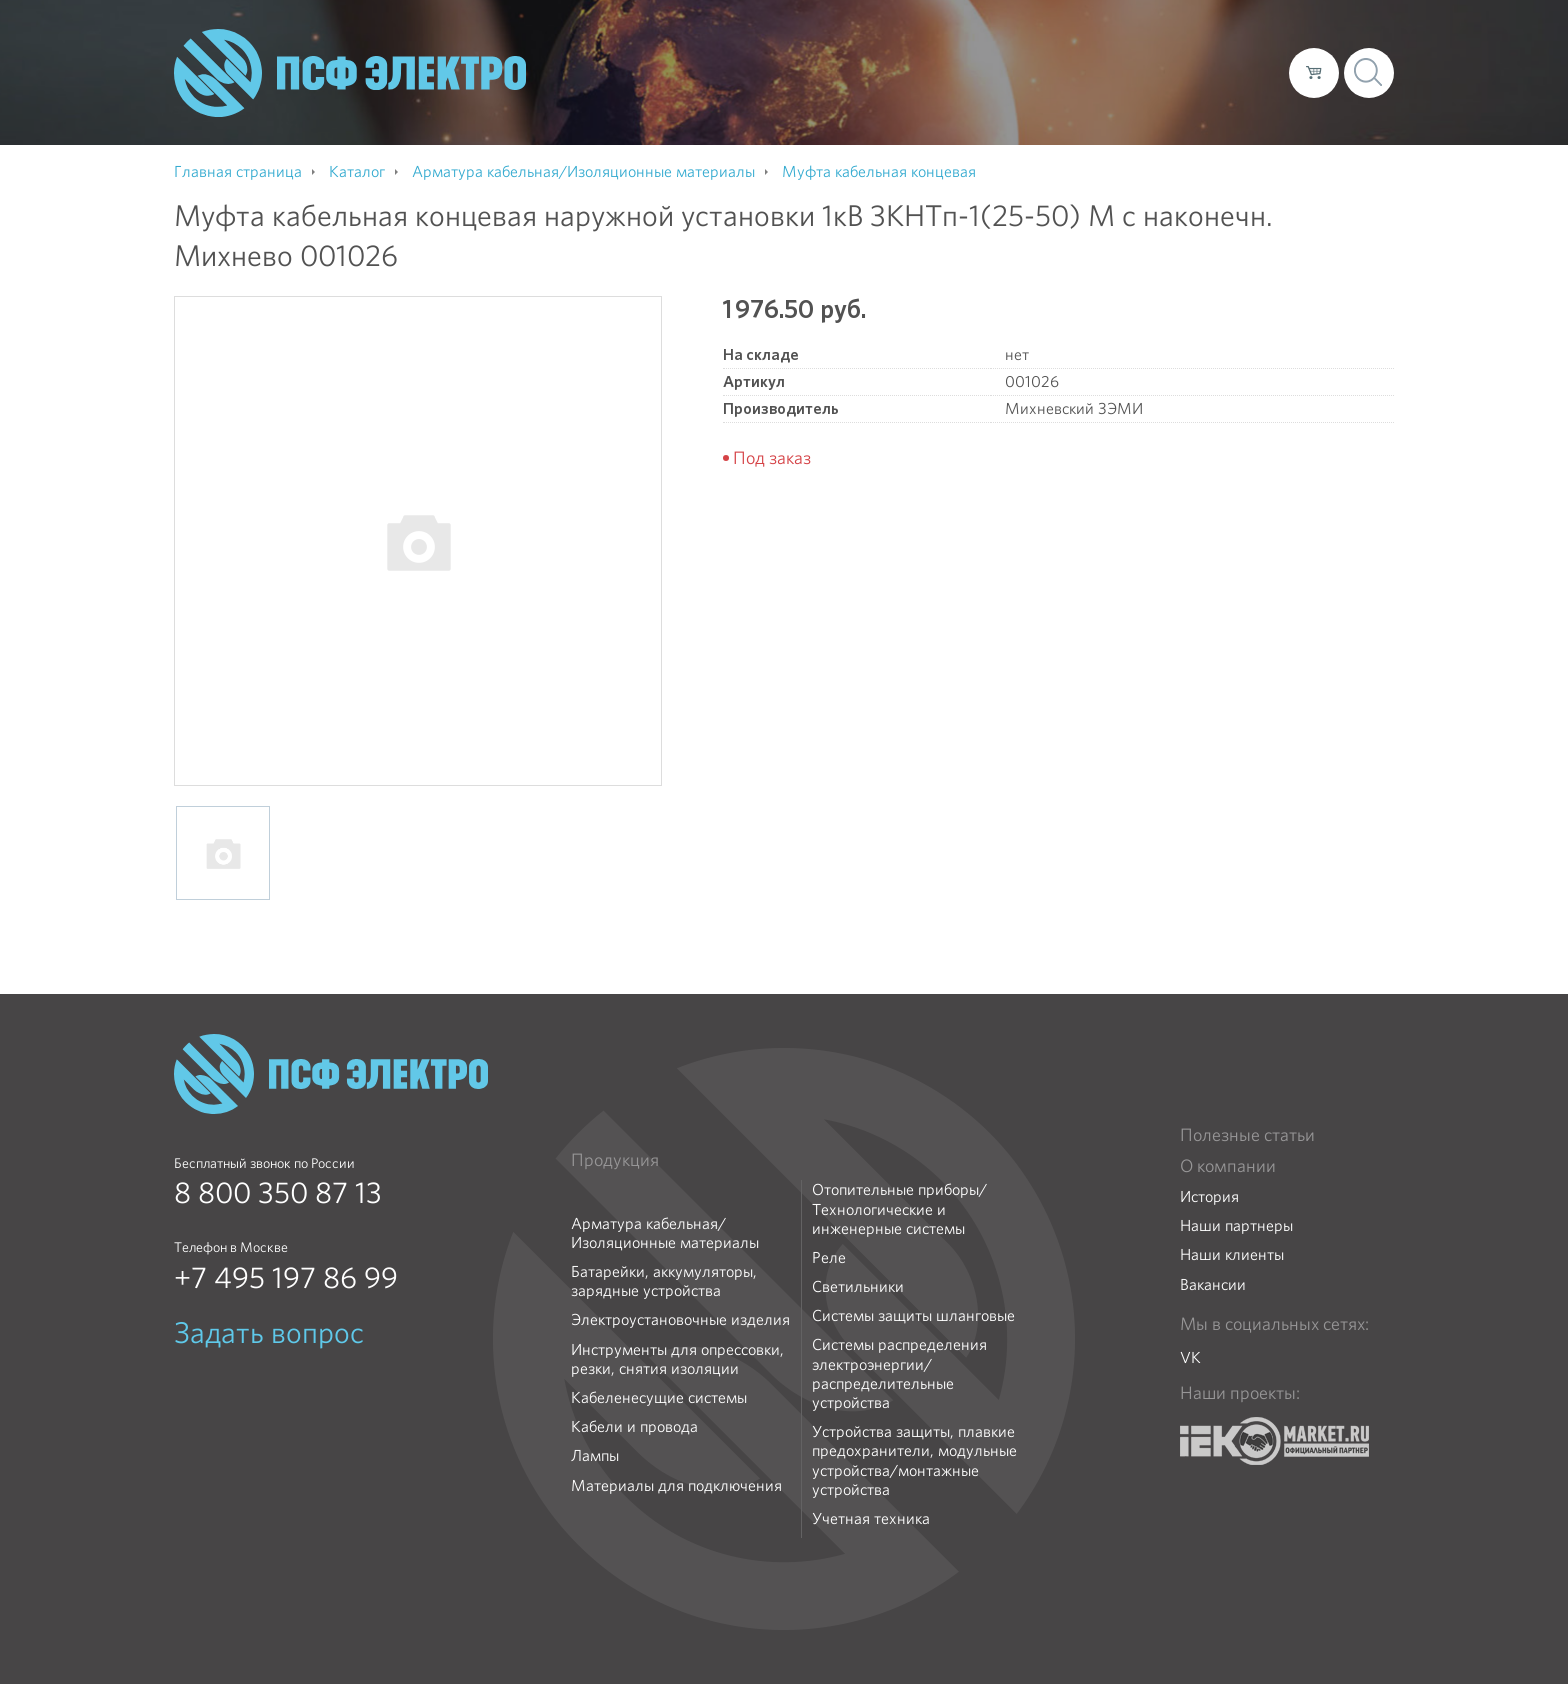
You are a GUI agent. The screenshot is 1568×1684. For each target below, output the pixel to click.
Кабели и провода (634, 1426)
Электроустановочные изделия (680, 1319)
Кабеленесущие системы (659, 1397)
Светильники (858, 1286)
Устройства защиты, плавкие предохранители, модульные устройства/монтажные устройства (914, 1460)
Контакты (1236, 72)
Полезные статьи (1247, 1135)
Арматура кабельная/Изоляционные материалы (665, 1233)
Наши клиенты (1232, 1254)
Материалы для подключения (676, 1485)
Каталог (987, 72)
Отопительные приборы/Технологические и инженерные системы (899, 1209)
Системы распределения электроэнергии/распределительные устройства (899, 1373)
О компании (892, 72)
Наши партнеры (1236, 1225)
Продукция (615, 1160)
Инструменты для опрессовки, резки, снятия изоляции (677, 1359)
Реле (829, 1257)
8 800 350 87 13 (278, 1193)
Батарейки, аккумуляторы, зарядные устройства (664, 1281)
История (1209, 1196)
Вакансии (1213, 1284)
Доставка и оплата (1109, 72)
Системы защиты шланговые (913, 1315)
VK (1190, 1357)
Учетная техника (871, 1518)
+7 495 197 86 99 (286, 1278)
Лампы (595, 1455)
